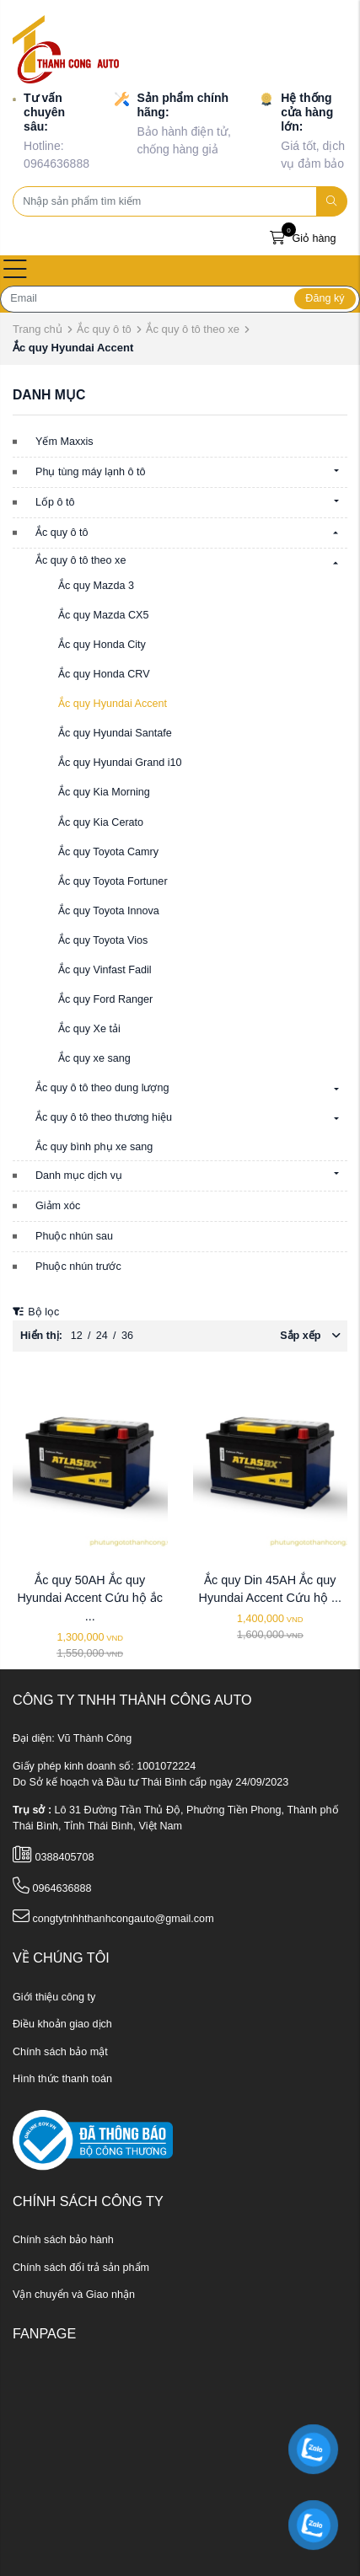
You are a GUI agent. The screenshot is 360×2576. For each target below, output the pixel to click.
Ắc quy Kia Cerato (100, 822)
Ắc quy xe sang (94, 1058)
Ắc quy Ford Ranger (105, 999)
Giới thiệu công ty (54, 1997)
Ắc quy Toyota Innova (108, 911)
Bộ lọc (36, 1312)
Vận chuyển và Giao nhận (74, 2294)
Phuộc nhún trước (78, 1266)
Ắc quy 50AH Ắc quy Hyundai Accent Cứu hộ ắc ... (90, 1598)
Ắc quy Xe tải (89, 1029)
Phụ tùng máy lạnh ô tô (90, 472)
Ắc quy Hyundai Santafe (115, 733)
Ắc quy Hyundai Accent (112, 704)
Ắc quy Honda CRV (104, 674)
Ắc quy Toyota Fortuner (113, 881)
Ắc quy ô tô (104, 329)
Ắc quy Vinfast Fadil (105, 970)
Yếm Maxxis (64, 441)
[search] (332, 201)
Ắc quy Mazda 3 (96, 586)
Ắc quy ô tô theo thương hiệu (103, 1117)
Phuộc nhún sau (74, 1236)
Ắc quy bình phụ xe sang (94, 1147)
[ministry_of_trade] (93, 2139)
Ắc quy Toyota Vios (103, 940)
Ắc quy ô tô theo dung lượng (102, 1088)
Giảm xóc (57, 1206)
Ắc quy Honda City (102, 645)
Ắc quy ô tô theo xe (192, 329)
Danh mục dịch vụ (78, 1175)
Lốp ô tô (55, 502)
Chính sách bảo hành (63, 2240)
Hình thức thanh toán (62, 2079)
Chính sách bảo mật (60, 2052)
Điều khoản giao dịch (62, 2024)
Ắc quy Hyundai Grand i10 (120, 763)
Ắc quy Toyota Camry (108, 852)
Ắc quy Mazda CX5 (103, 615)
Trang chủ (37, 329)
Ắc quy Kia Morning (104, 792)
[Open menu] (15, 270)
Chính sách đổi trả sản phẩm (81, 2267)
